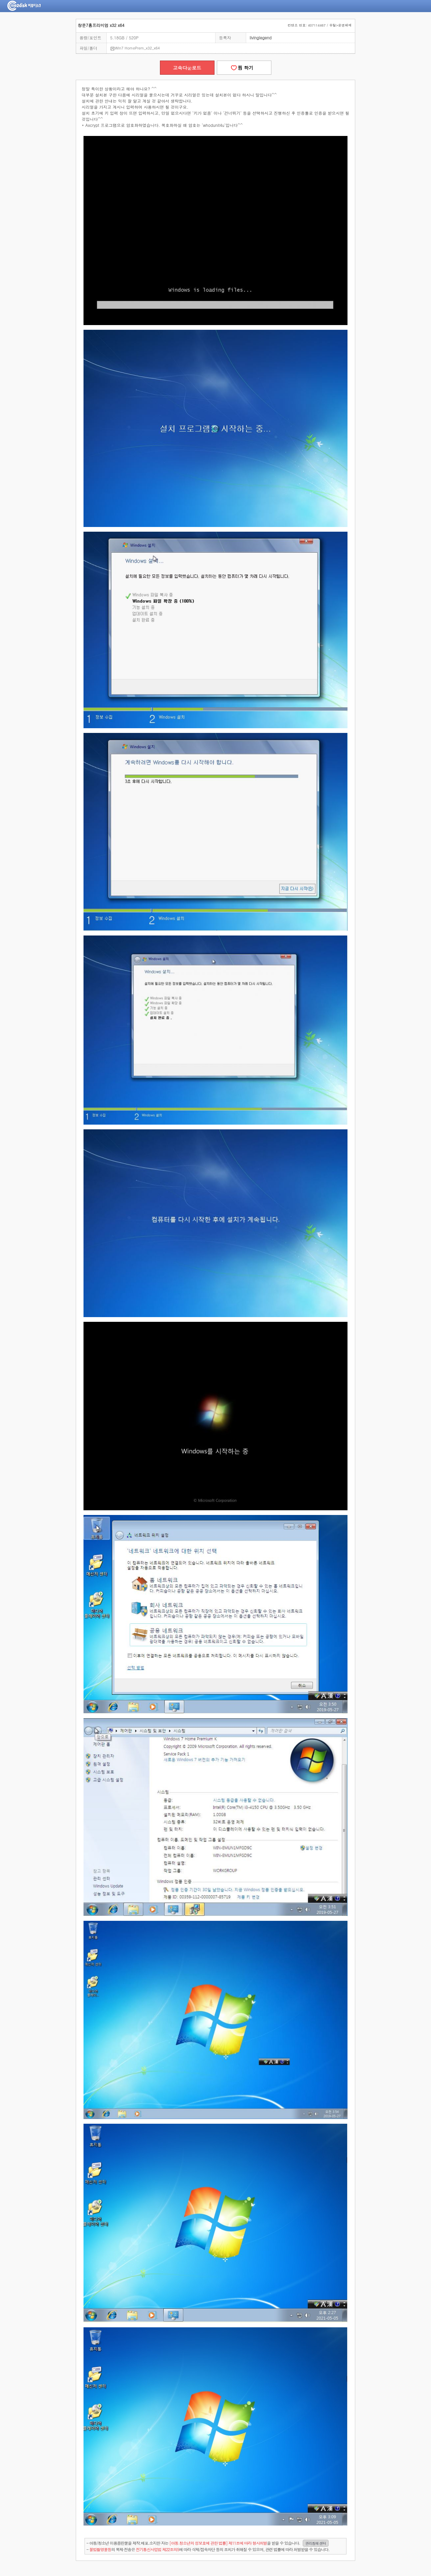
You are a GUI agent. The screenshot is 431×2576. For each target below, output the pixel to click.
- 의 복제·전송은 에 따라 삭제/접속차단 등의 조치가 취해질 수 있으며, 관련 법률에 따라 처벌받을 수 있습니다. (208, 2549)
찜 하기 (243, 67)
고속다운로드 (187, 67)
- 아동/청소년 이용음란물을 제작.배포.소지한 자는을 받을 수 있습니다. (208, 2543)
